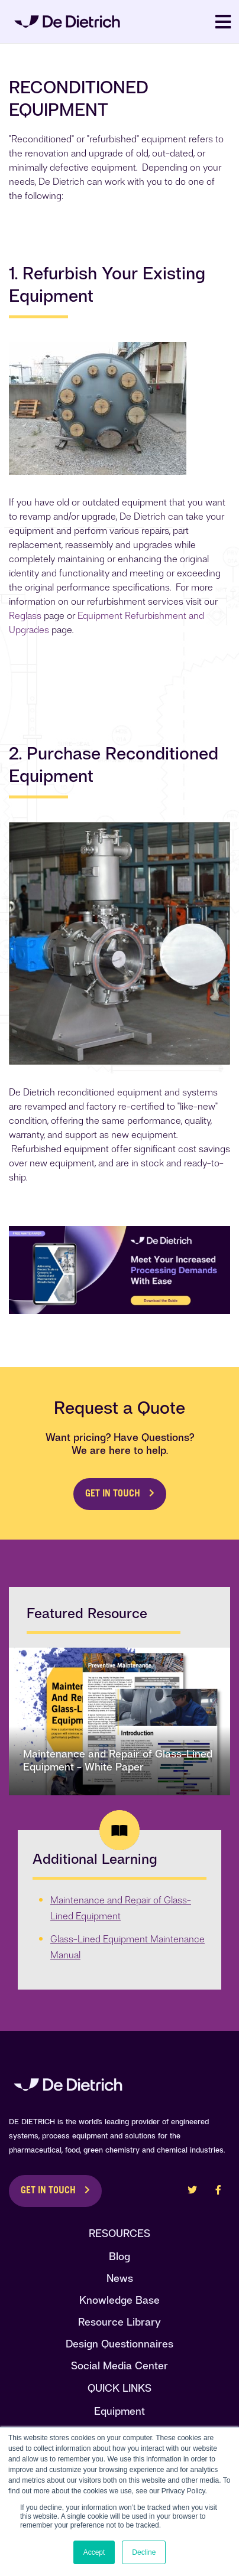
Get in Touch (112, 1494)
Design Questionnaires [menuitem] (119, 2343)
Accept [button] (94, 2552)
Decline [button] (144, 2552)
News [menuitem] (119, 2278)
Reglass (25, 615)
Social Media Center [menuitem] (119, 2365)
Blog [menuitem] (119, 2256)
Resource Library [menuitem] (119, 2322)
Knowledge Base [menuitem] (119, 2300)
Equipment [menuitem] (119, 2411)
